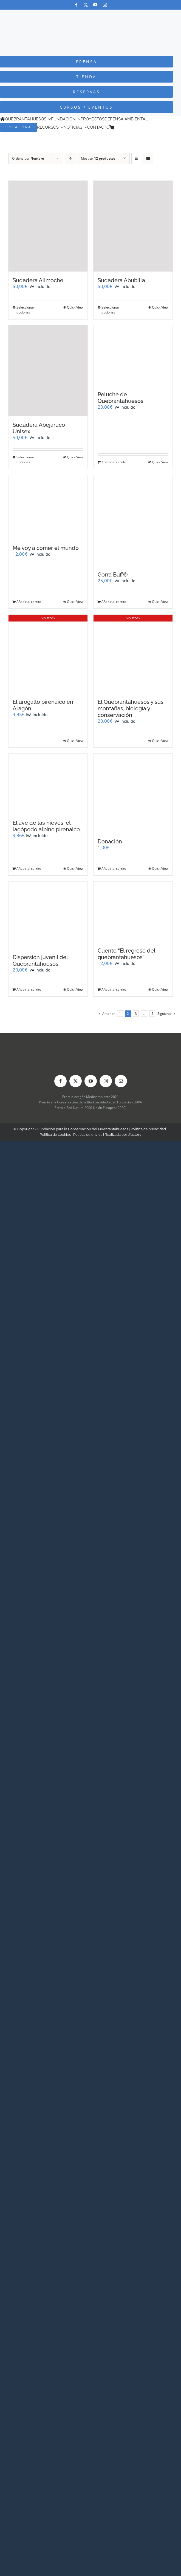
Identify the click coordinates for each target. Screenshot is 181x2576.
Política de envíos (87, 1134)
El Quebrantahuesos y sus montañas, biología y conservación (130, 708)
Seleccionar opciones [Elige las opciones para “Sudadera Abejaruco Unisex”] (25, 459)
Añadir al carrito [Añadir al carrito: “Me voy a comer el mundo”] (28, 601)
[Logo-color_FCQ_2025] (90, 15)
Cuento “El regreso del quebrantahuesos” (126, 954)
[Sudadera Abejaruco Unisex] (48, 370)
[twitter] (86, 5)
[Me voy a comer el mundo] (48, 507)
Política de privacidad (148, 1129)
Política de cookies (55, 1134)
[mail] (121, 1081)
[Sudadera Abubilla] (133, 226)
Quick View (75, 307)
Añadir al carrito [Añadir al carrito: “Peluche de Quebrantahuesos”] (113, 462)
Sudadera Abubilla (121, 280)
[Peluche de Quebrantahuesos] (133, 355)
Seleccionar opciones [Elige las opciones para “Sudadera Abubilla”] (110, 310)
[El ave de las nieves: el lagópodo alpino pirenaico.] (48, 784)
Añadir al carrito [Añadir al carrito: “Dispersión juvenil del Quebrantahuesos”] (28, 989)
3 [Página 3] (136, 1013)
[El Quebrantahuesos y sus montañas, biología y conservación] (133, 654)
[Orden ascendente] (70, 158)
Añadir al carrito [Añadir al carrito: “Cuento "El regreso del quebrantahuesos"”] (113, 989)
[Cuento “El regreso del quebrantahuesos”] (133, 912)
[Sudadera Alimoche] (48, 226)
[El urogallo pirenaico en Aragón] (48, 654)
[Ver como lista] (147, 158)
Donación (110, 841)
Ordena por (28, 158)
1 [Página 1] (120, 1013)
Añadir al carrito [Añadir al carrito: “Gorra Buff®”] (113, 601)
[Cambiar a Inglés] (124, 127)
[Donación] (133, 793)
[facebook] (76, 5)
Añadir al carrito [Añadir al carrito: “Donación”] (113, 868)
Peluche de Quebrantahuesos (120, 397)
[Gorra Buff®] (133, 520)
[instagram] (105, 5)
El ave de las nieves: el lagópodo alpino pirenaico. (47, 826)
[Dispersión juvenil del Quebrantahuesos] (48, 915)
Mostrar (98, 158)
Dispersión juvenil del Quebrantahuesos (40, 960)
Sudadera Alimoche (38, 280)
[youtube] (95, 5)
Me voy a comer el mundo (46, 548)
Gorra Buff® (113, 574)
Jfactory (134, 1134)
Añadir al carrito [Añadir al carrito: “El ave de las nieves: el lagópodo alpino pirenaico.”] (28, 868)
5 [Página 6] (152, 1013)
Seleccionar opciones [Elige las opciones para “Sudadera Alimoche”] (25, 310)
